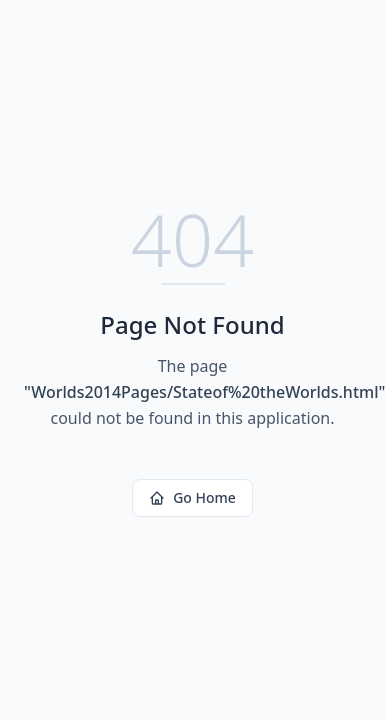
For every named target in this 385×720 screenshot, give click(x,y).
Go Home (192, 497)
